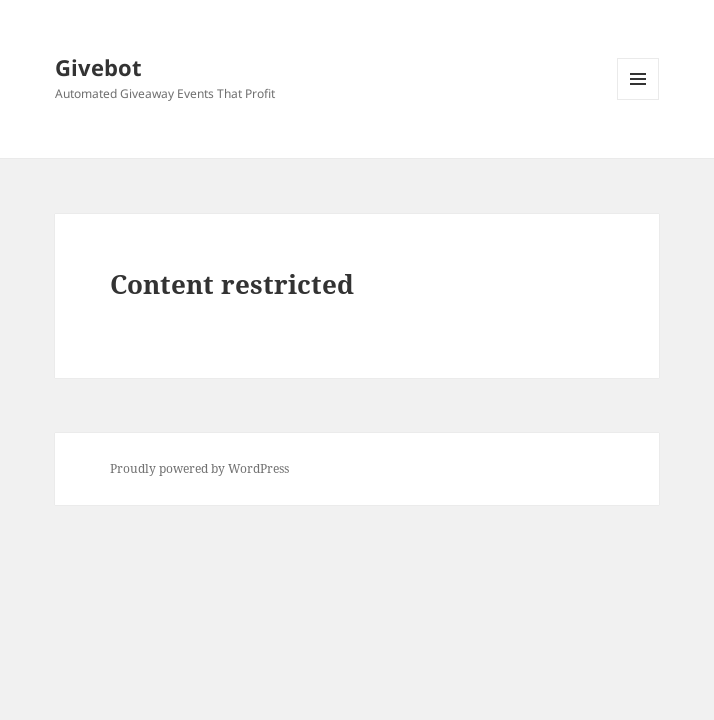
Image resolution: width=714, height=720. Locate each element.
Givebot (98, 67)
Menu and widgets (638, 99)
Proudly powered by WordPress (199, 468)
